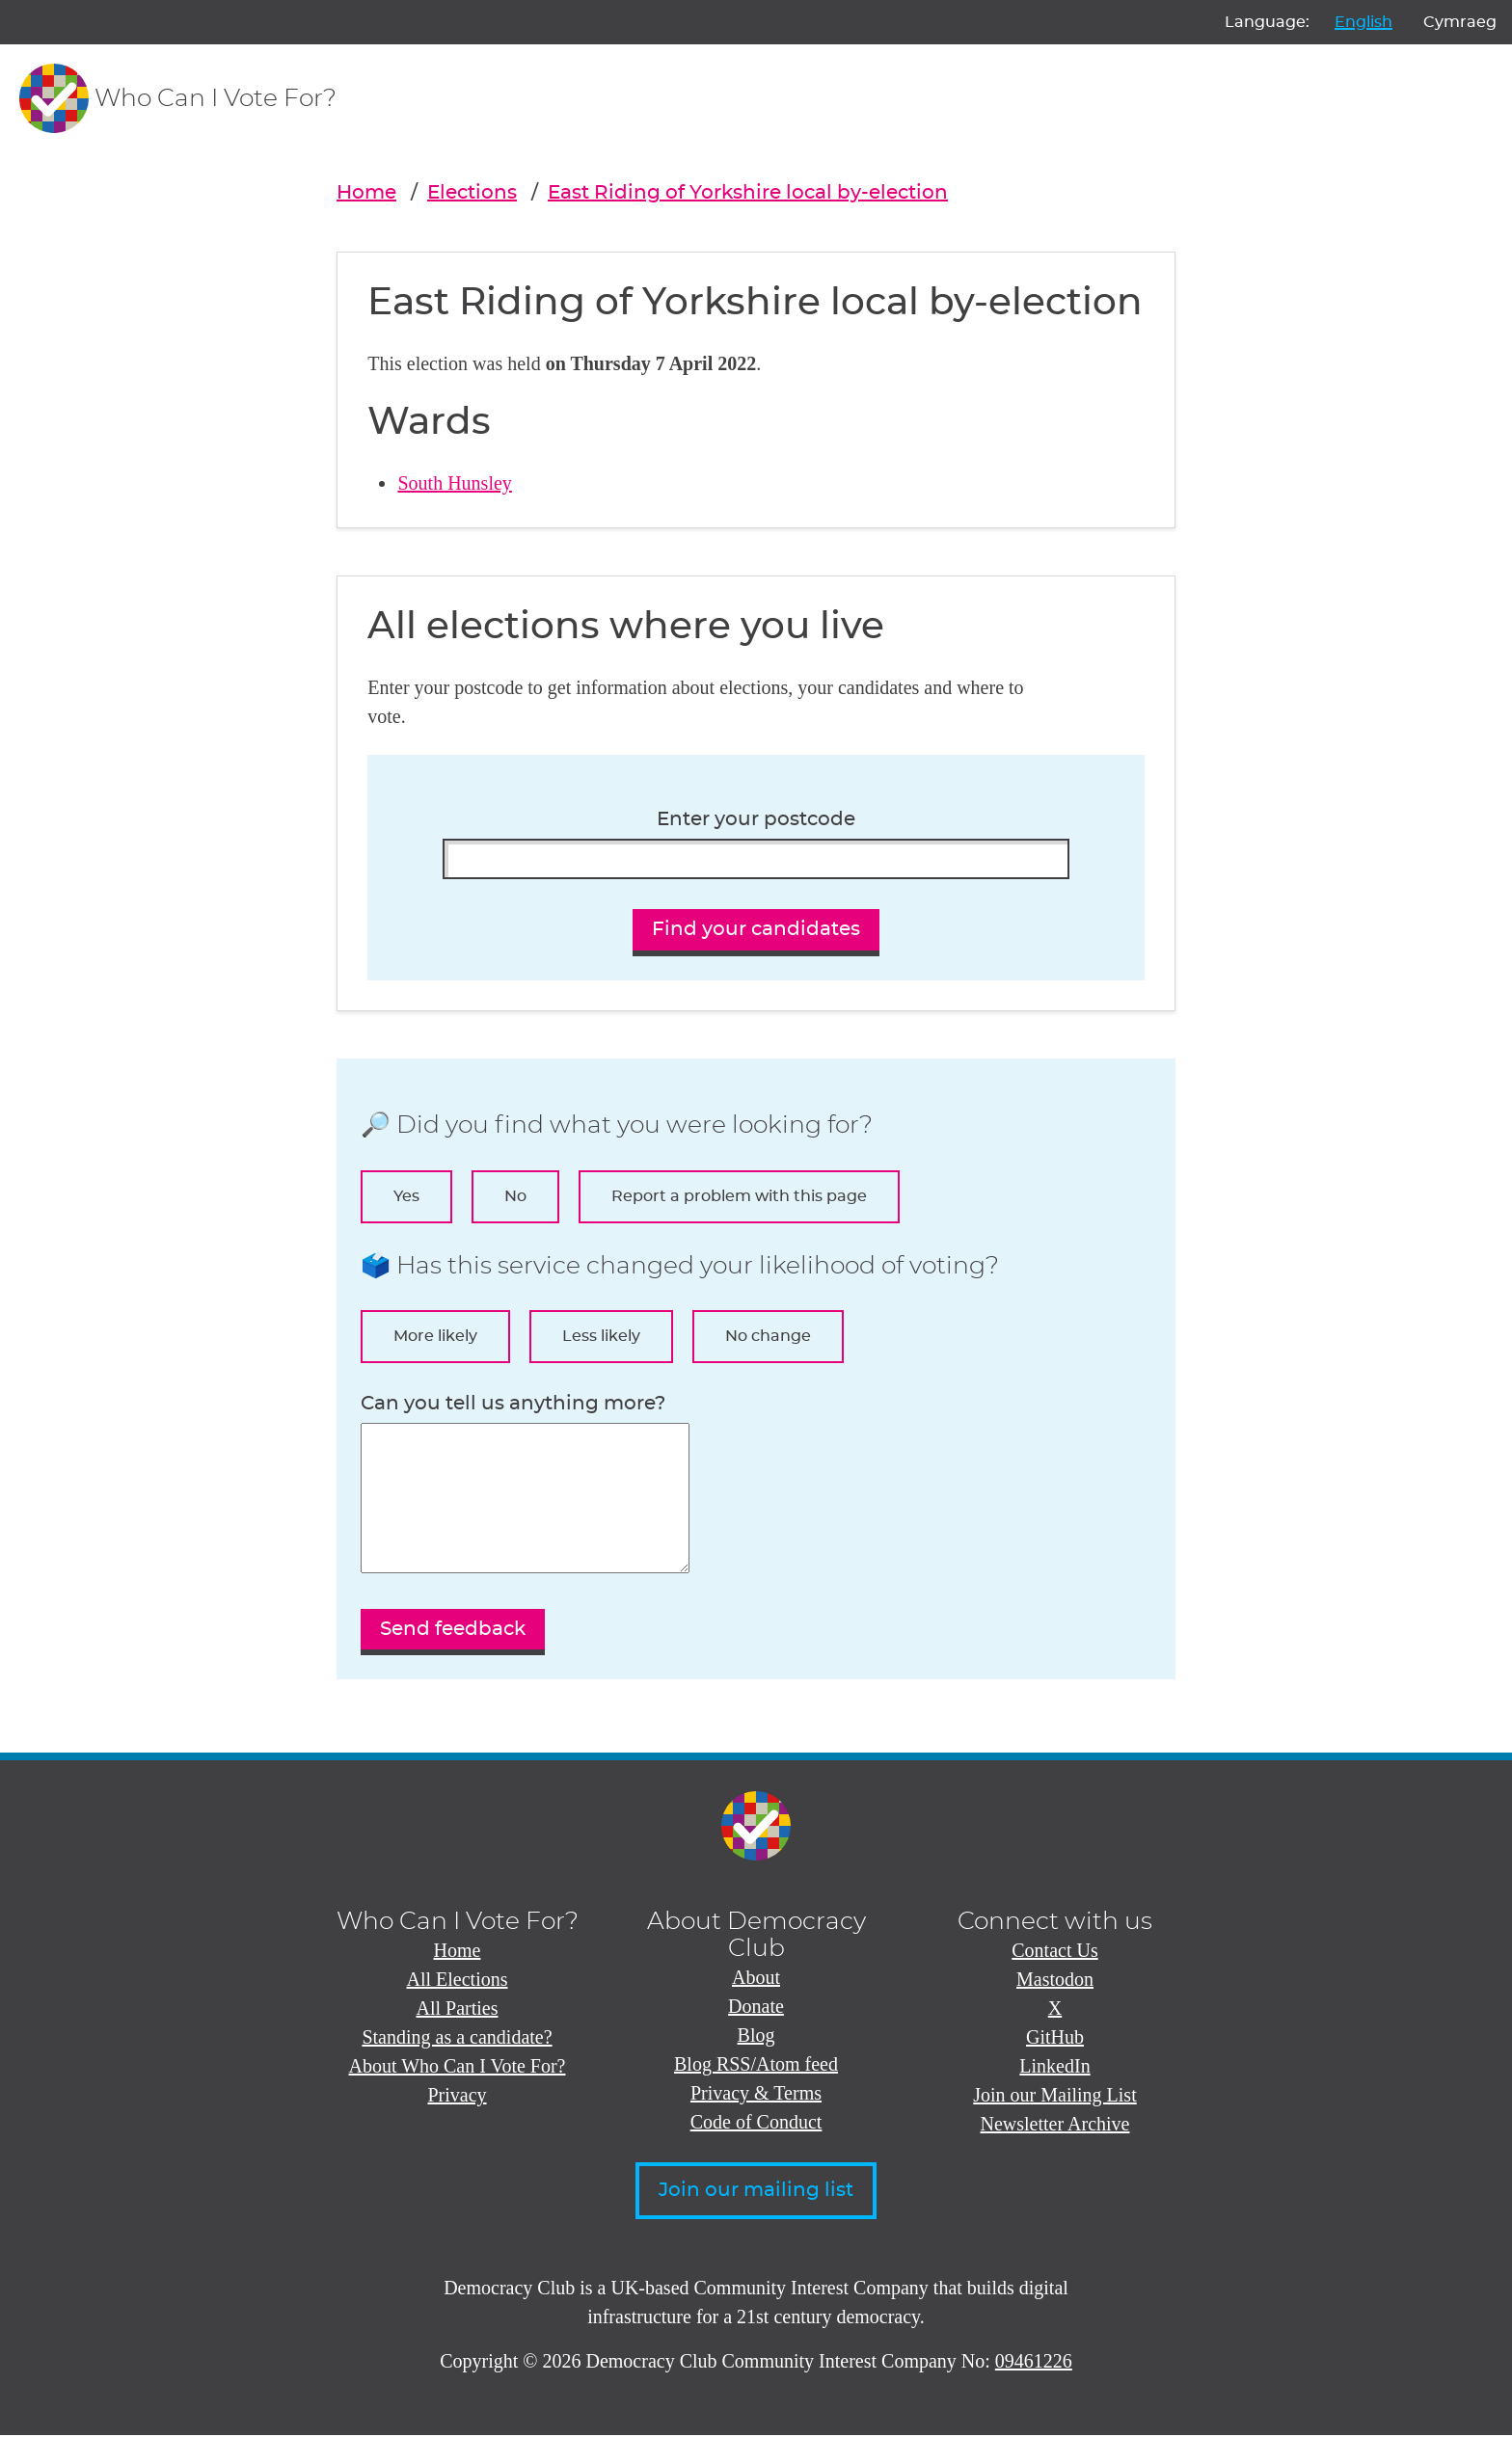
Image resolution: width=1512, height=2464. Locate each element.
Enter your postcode (756, 819)
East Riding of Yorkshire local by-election (748, 192)
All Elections (457, 2008)
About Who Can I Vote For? (457, 2094)
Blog (756, 2064)
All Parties (458, 2037)
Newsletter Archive (1055, 2152)
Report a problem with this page (739, 1196)
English (1363, 22)
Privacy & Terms (756, 2121)
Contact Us (1054, 1979)
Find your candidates (756, 929)
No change (768, 1336)
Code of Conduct (756, 2150)
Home (366, 192)
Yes (406, 1196)
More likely (435, 1336)
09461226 (1033, 2389)
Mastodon (1055, 2008)
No (515, 1196)
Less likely (601, 1336)
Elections (472, 192)
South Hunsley (454, 483)
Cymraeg (1460, 22)
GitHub (1055, 2065)
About (756, 2006)
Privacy (456, 2123)
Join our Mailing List (1054, 2123)
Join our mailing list (756, 2219)
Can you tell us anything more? (513, 1403)
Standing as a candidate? (457, 2065)
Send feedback (453, 1658)
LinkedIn (1054, 2094)
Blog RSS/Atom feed (756, 2092)
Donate (756, 2035)
